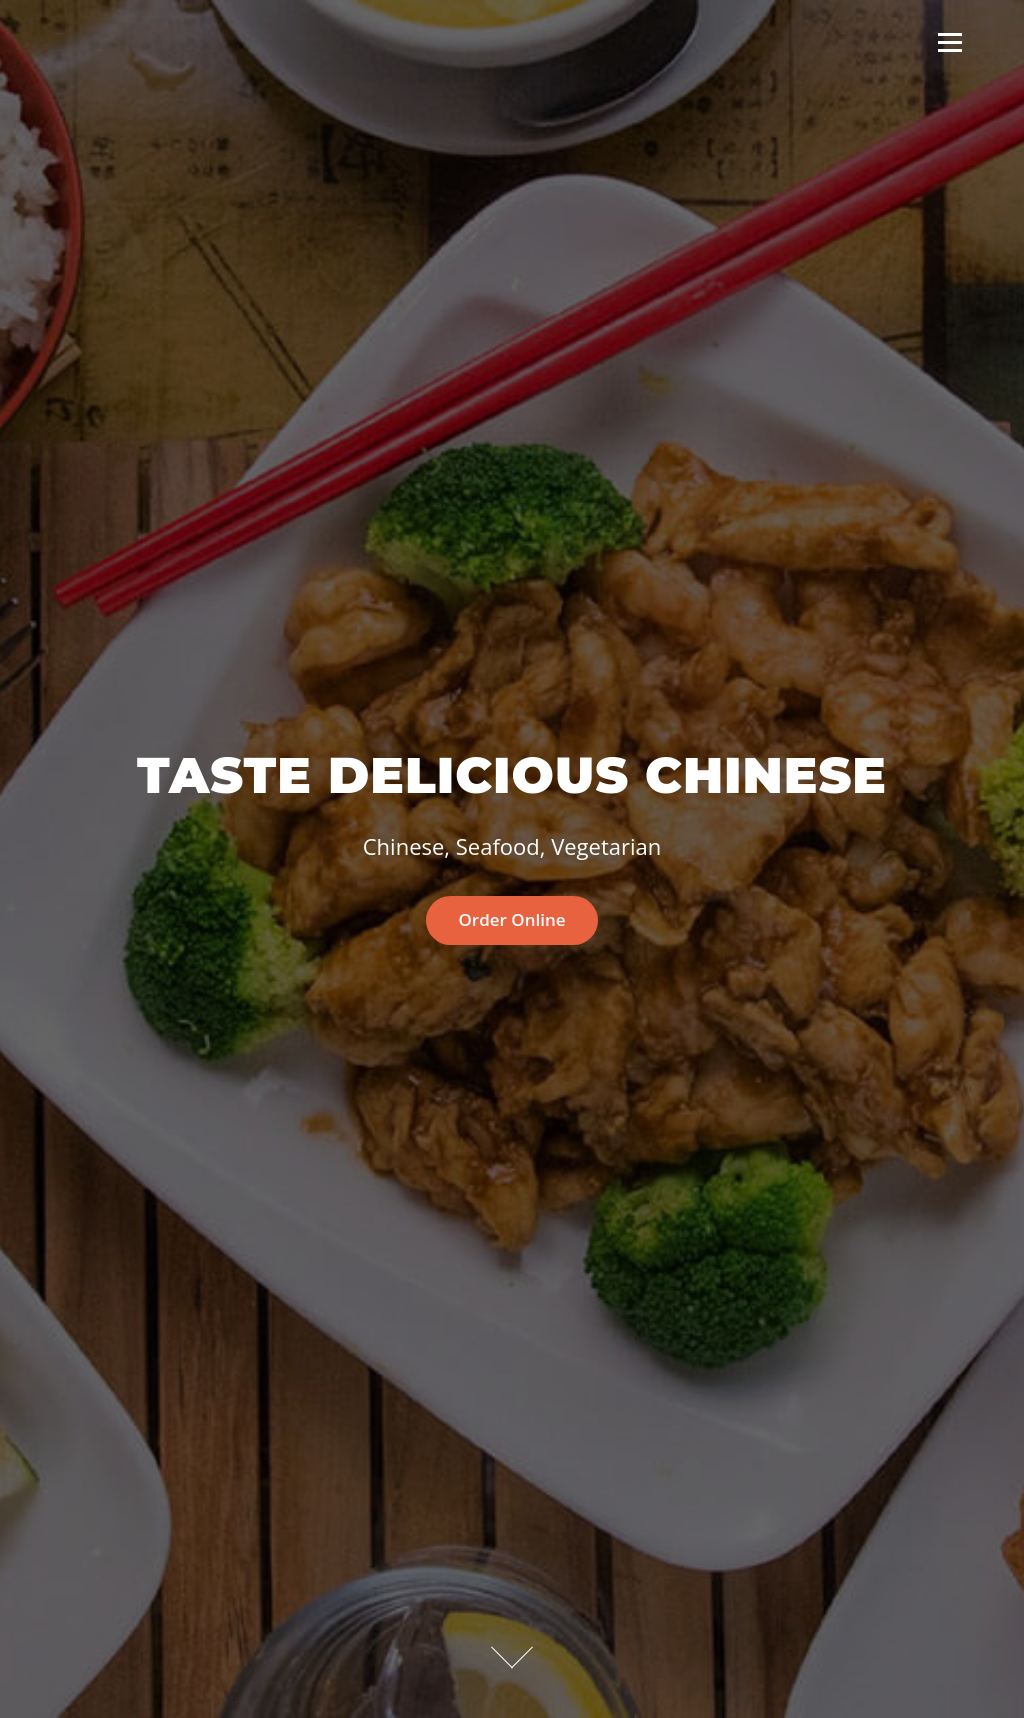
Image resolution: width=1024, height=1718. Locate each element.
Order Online (511, 919)
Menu (949, 42)
